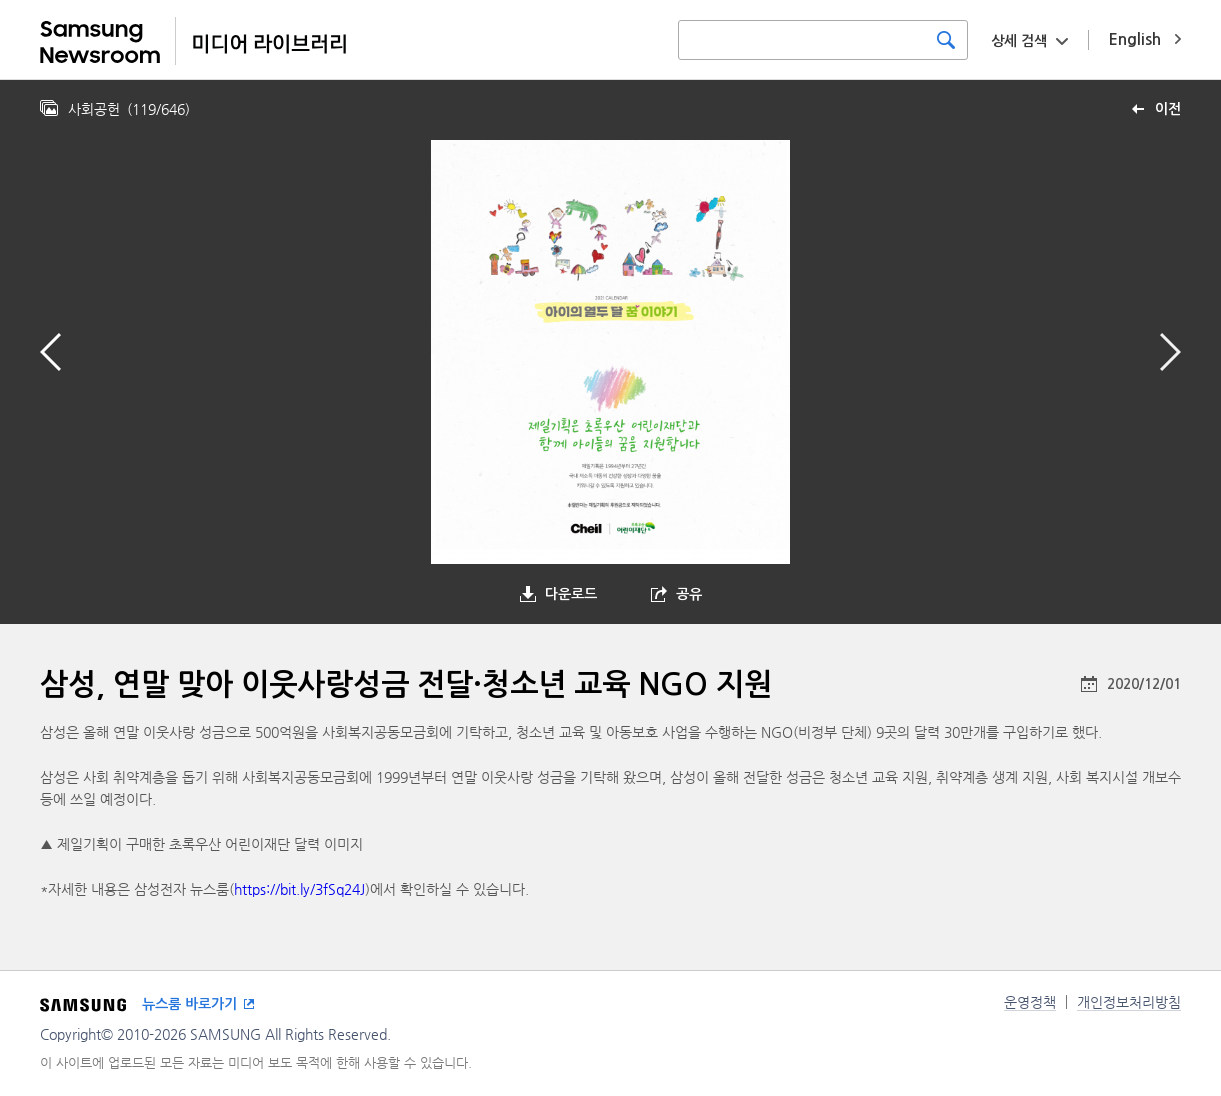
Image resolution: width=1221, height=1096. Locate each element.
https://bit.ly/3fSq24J (299, 889)
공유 (689, 594)
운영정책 (1030, 1002)
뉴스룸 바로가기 (189, 1004)
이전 (1168, 109)
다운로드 (571, 594)
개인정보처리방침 (1129, 1002)
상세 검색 (1019, 41)
